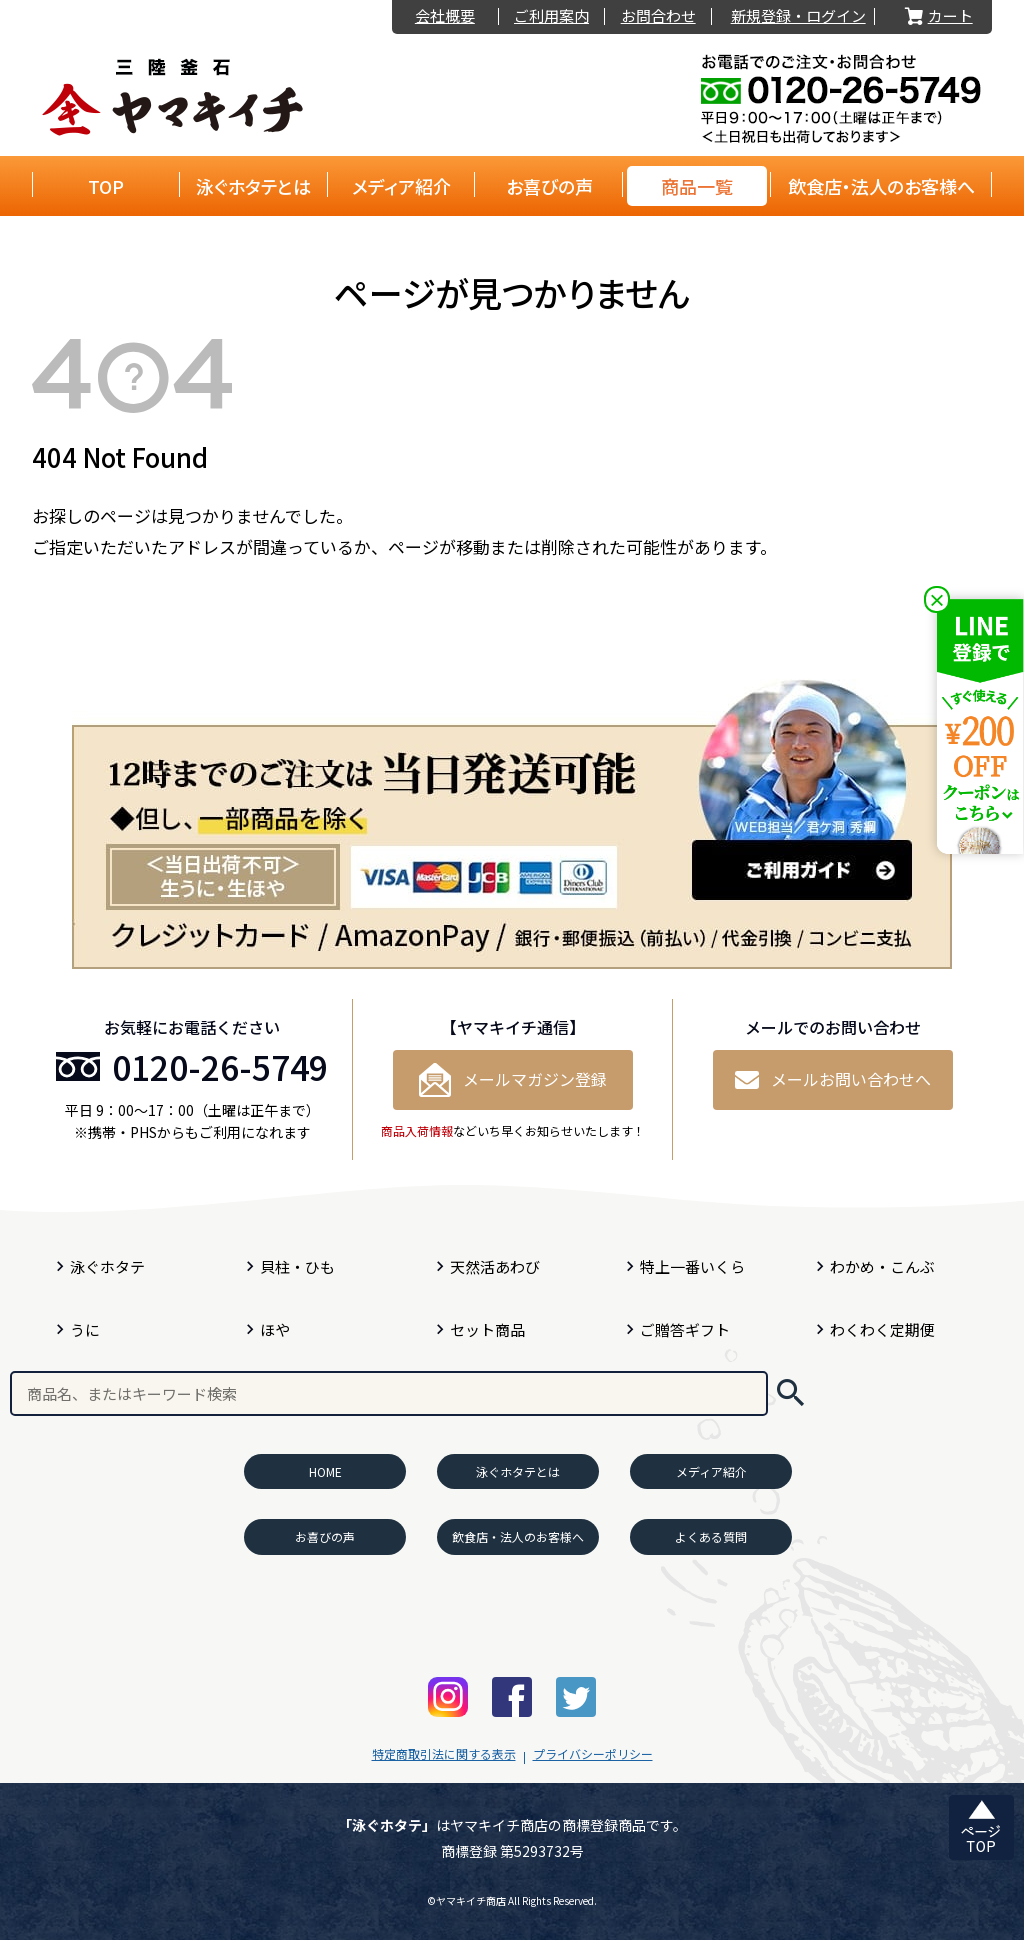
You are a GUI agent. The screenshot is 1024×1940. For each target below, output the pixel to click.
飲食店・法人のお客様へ (881, 186)
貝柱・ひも (297, 1266)
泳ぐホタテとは (253, 186)
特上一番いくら (692, 1266)
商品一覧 (697, 186)
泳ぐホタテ (107, 1266)
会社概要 (445, 16)
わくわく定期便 (882, 1329)
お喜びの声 (549, 186)
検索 (790, 1393)
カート (937, 16)
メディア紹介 (401, 186)
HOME (325, 1471)
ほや (275, 1329)
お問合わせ (658, 16)
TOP (106, 186)
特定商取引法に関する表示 (444, 1753)
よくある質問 (711, 1536)
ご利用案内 (551, 16)
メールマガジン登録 (513, 1080)
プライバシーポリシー (593, 1753)
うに (85, 1329)
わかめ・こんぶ (882, 1266)
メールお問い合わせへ (833, 1079)
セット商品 (487, 1329)
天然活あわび (495, 1266)
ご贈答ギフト (685, 1329)
